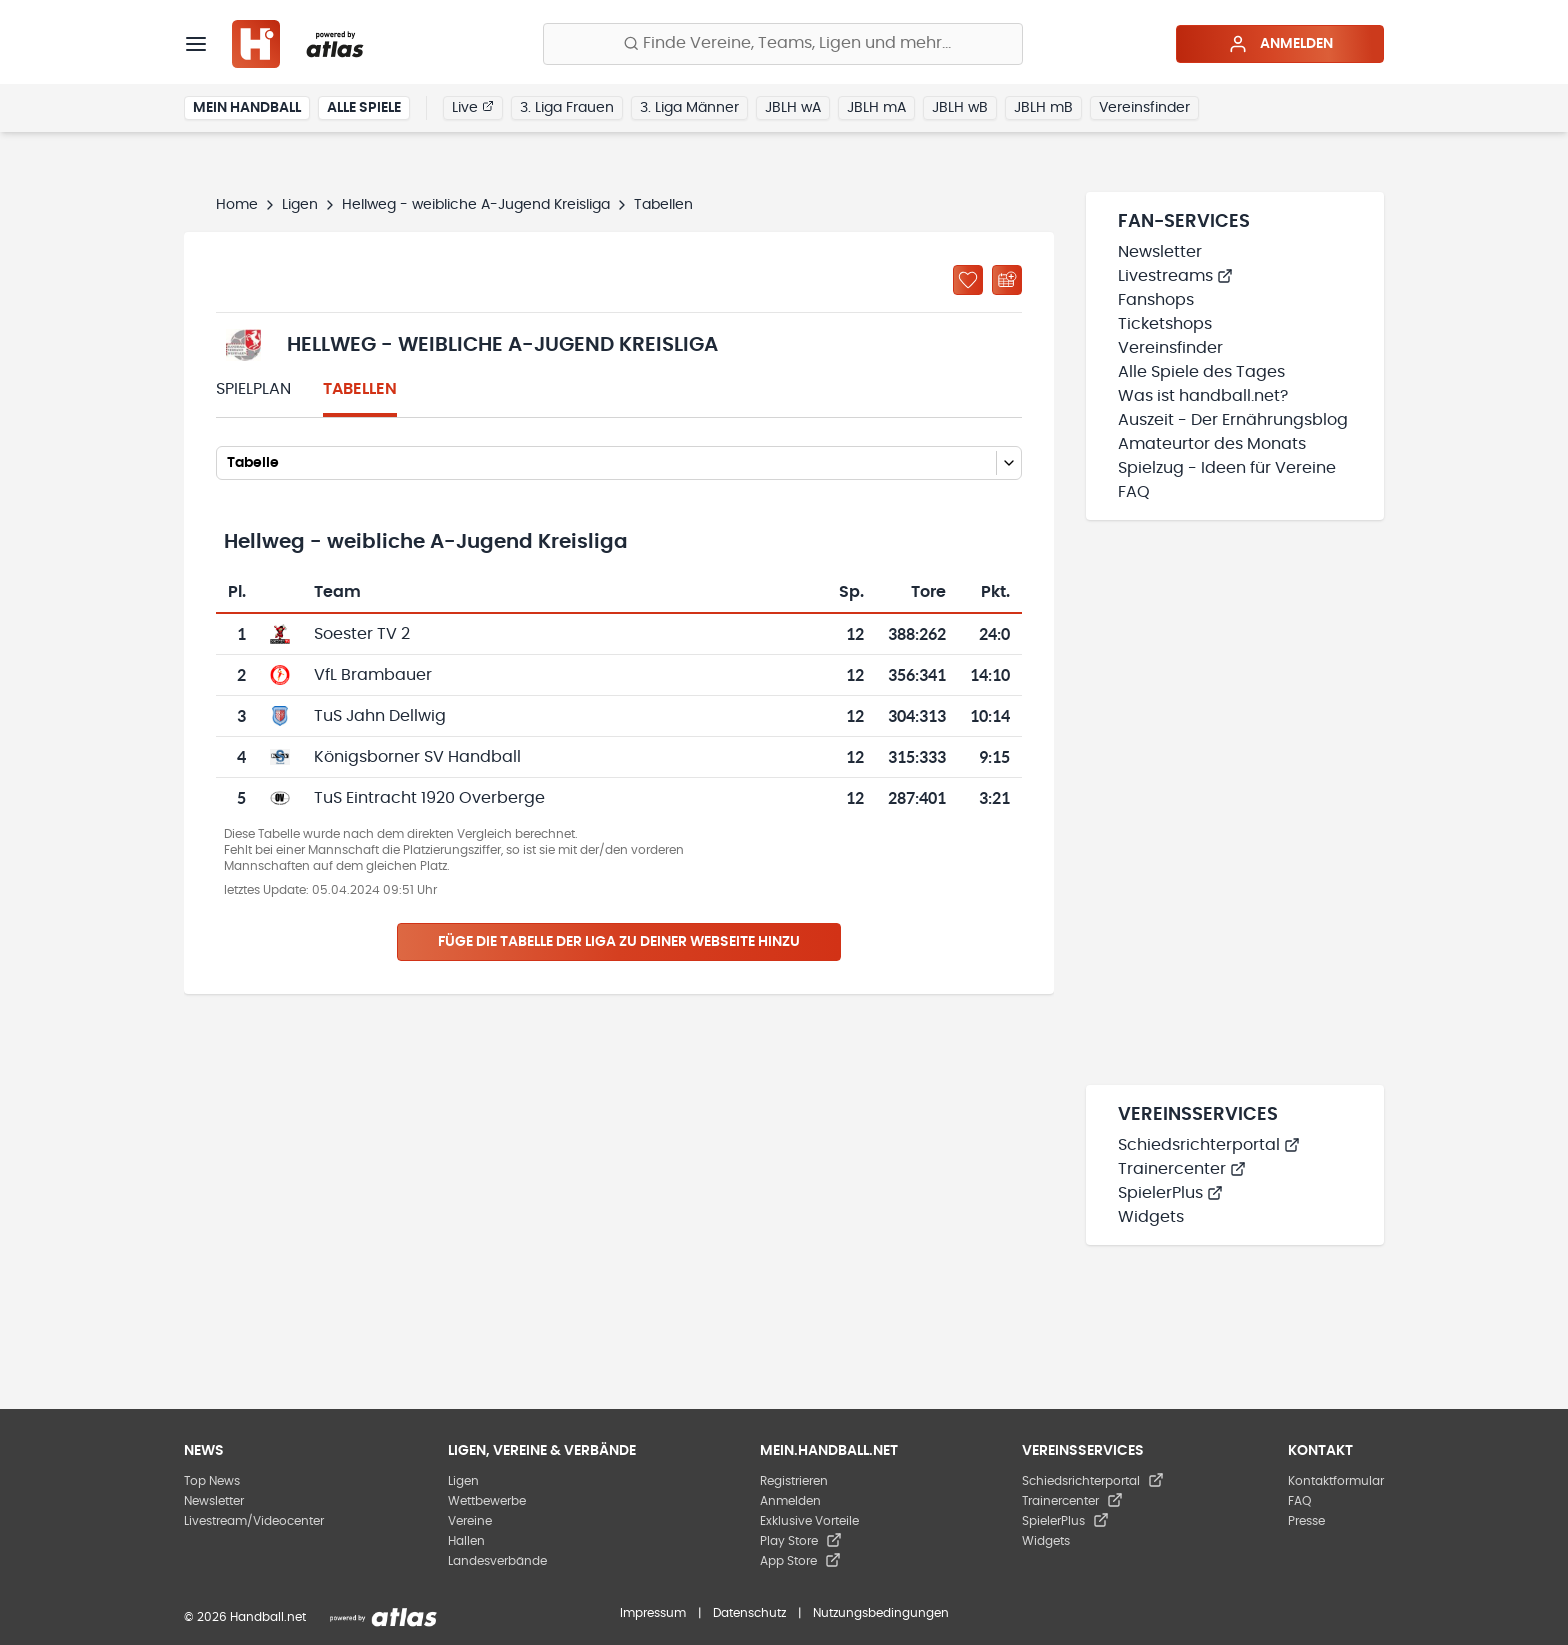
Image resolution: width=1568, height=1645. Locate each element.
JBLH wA (793, 108)
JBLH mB (1043, 108)
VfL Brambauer (373, 675)
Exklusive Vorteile (809, 1521)
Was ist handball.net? (1203, 396)
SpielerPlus (1170, 1193)
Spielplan (253, 389)
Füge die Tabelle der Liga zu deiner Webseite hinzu (619, 942)
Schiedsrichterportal (1209, 1145)
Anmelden (1280, 44)
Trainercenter (1182, 1169)
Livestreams (1175, 276)
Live (473, 107)
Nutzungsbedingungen (881, 1613)
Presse (1306, 1521)
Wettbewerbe (487, 1501)
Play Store (801, 1541)
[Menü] (196, 44)
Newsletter (1160, 252)
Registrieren (794, 1481)
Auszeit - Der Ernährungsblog (1233, 420)
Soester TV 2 (362, 634)
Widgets (1151, 1217)
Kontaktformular (1336, 1481)
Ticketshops (1165, 324)
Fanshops (1156, 300)
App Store (800, 1561)
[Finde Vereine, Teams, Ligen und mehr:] (783, 44)
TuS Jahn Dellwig (380, 716)
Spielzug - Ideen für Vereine (1227, 468)
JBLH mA (876, 108)
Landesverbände (497, 1561)
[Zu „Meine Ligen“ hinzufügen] (968, 280)
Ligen (300, 205)
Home (237, 205)
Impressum (653, 1613)
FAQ (1134, 492)
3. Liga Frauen (567, 108)
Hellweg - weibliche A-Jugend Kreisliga (476, 205)
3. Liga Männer (689, 108)
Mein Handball (247, 108)
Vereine (470, 1521)
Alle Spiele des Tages (1201, 372)
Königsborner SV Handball (417, 757)
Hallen (466, 1541)
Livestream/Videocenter (254, 1521)
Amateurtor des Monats (1212, 444)
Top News (212, 1481)
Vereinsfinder (1144, 108)
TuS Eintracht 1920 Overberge (429, 798)
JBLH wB (960, 108)
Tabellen (360, 389)
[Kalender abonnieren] (1007, 280)
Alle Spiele (364, 108)
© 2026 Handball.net (245, 1617)
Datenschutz (749, 1613)
